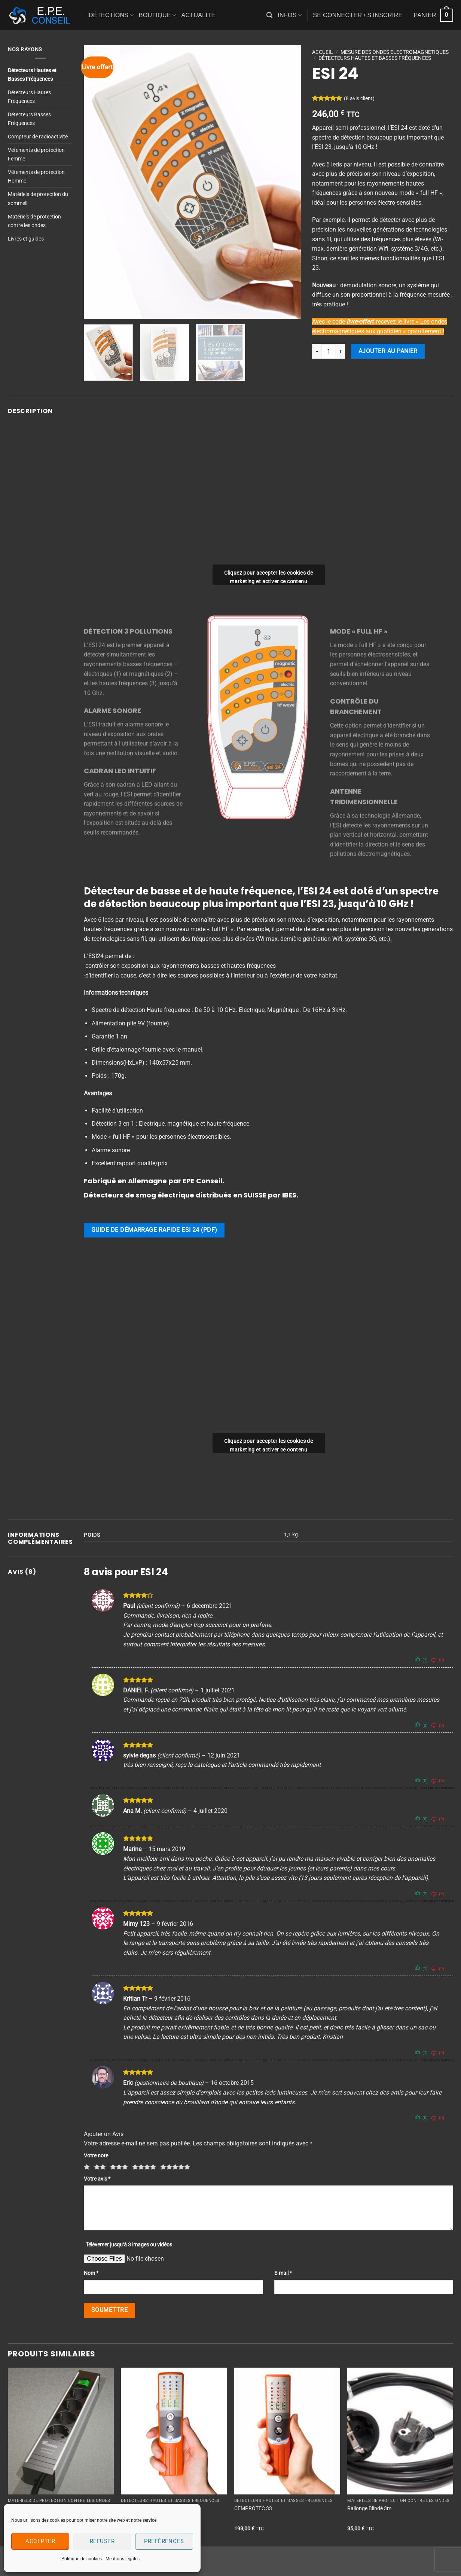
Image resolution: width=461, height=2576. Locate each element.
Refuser (102, 2541)
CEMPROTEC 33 (253, 2508)
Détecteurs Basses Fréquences (29, 118)
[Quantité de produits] (328, 351)
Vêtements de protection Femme (36, 154)
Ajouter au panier (388, 351)
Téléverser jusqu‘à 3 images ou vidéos (129, 2245)
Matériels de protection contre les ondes (34, 221)
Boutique (157, 15)
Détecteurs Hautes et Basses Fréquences (32, 74)
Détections (111, 15)
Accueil (322, 52)
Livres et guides (26, 239)
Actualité (198, 15)
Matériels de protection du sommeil (38, 198)
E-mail (283, 2273)
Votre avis (97, 2179)
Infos (290, 15)
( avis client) (359, 98)
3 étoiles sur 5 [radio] (118, 2167)
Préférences (164, 2541)
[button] (269, 15)
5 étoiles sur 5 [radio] (174, 2167)
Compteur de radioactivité (38, 137)
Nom (91, 2273)
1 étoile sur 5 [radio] (86, 2167)
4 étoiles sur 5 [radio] (143, 2167)
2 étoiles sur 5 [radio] (99, 2167)
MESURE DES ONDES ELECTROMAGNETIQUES (395, 52)
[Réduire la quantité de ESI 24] (316, 351)
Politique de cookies (81, 2558)
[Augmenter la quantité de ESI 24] (340, 351)
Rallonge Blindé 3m (369, 2508)
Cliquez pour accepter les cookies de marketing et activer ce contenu (268, 577)
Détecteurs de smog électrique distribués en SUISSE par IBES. (191, 1195)
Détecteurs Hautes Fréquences (29, 96)
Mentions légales (123, 2558)
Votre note (96, 2156)
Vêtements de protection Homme (36, 176)
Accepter (40, 2541)
